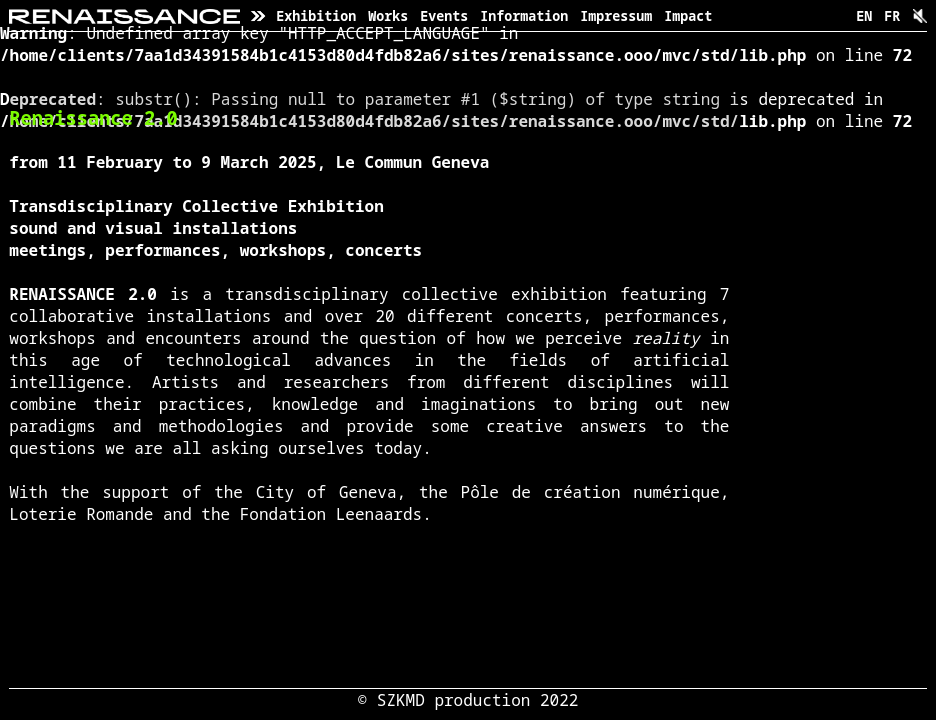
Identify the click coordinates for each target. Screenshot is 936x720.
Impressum (616, 16)
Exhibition (316, 16)
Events (444, 16)
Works (388, 16)
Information (524, 16)
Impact (688, 16)
